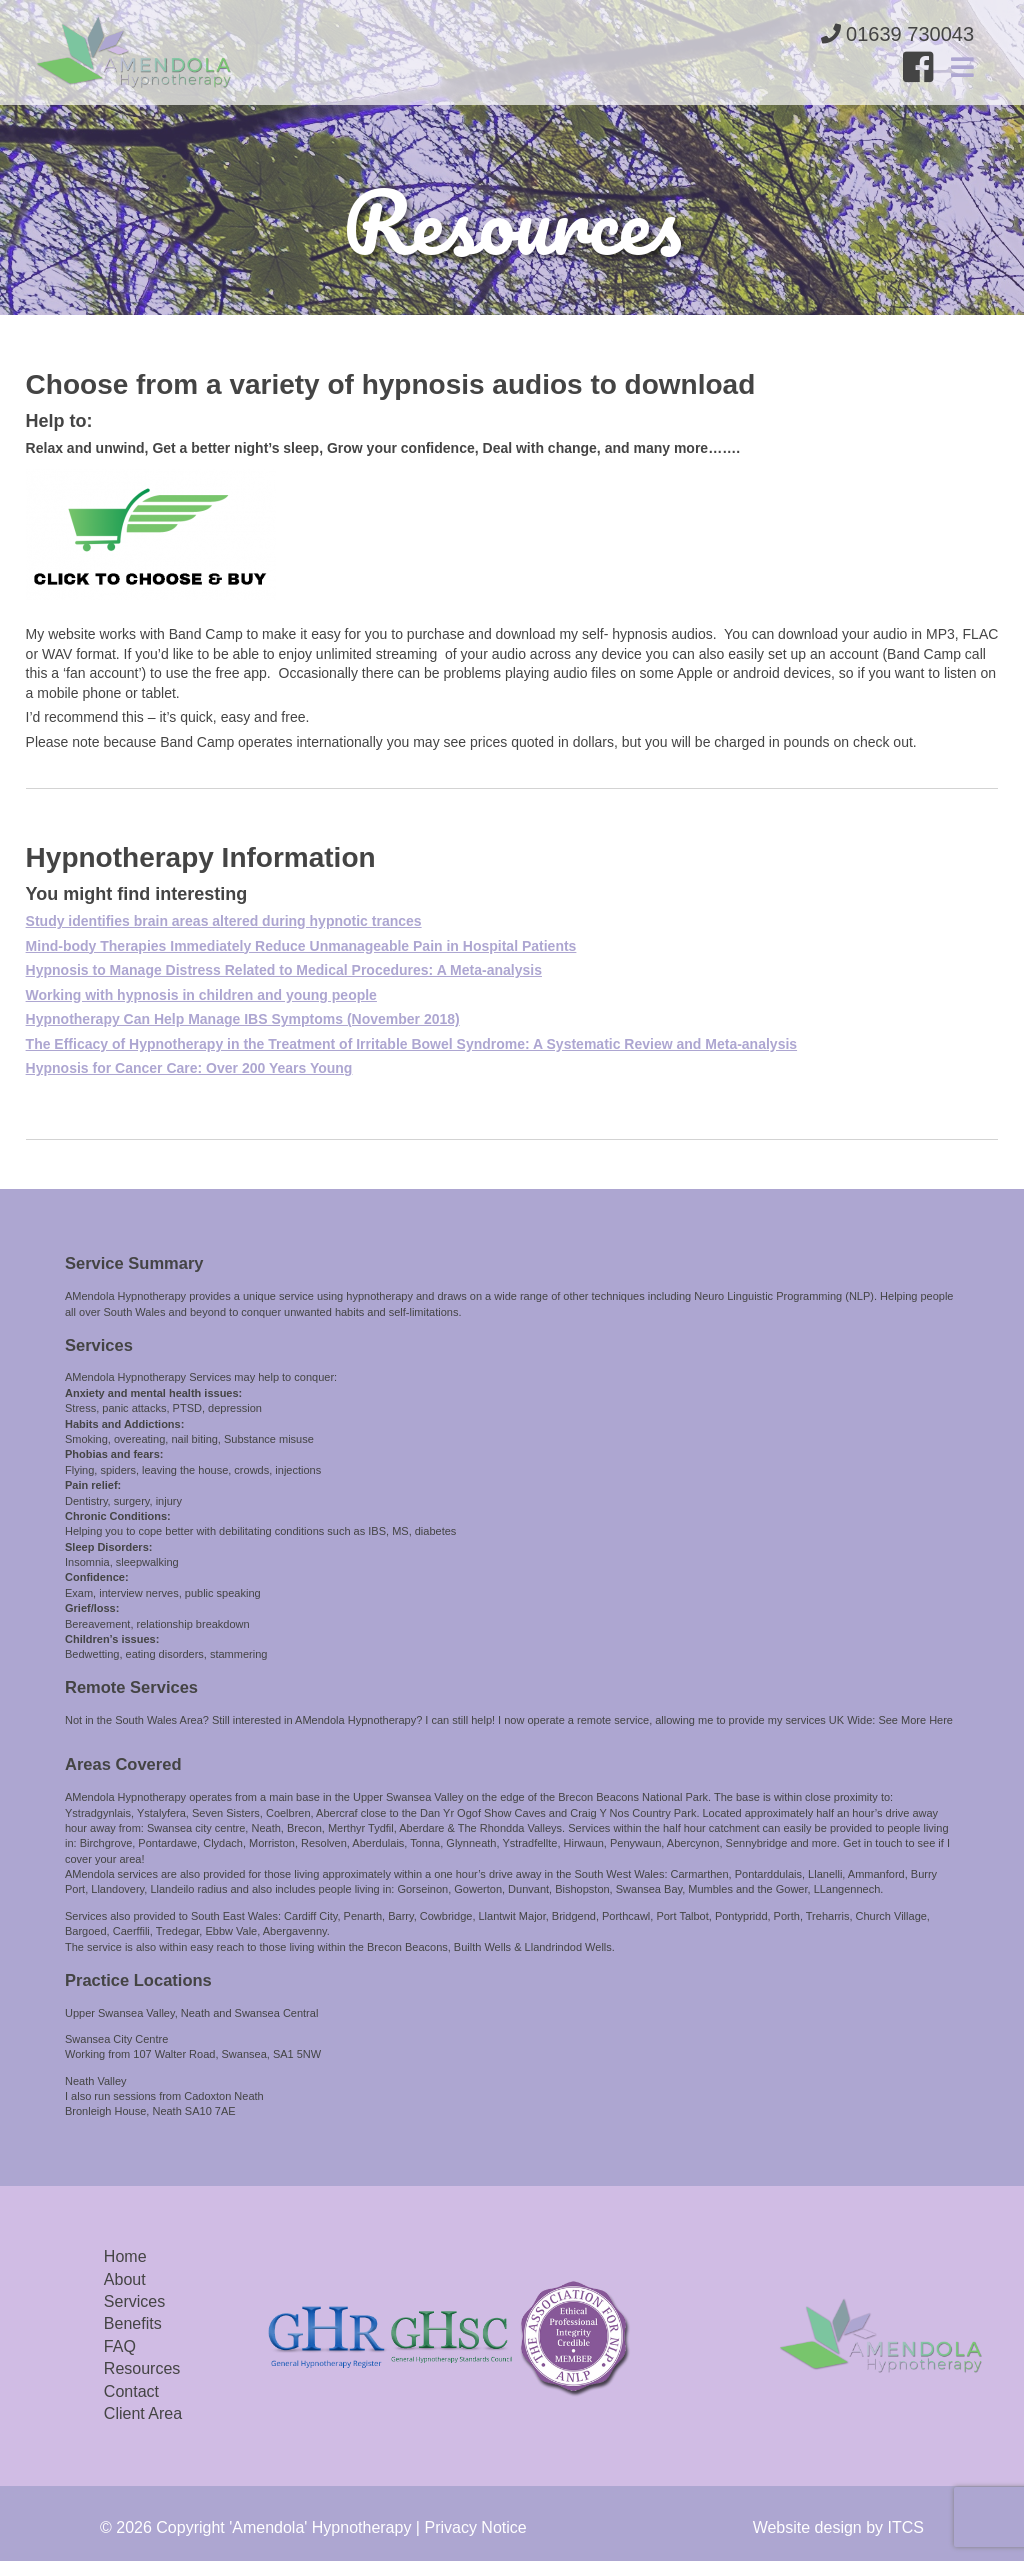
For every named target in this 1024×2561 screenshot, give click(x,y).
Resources (142, 2368)
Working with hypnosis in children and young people (201, 995)
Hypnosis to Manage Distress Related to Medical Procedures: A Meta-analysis (284, 970)
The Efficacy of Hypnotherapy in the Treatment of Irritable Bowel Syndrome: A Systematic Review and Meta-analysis (412, 1044)
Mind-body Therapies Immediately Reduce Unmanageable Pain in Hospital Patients (301, 946)
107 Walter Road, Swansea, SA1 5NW (227, 2054)
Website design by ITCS (838, 2527)
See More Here (915, 1720)
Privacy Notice (475, 2527)
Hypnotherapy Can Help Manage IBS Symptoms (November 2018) (243, 1019)
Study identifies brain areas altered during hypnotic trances (224, 921)
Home (125, 2256)
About (125, 2279)
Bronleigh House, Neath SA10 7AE (150, 2111)
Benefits (133, 2323)
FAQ (120, 2346)
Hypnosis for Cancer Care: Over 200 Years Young (189, 1068)
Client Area (143, 2413)
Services (134, 2301)
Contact (131, 2391)
